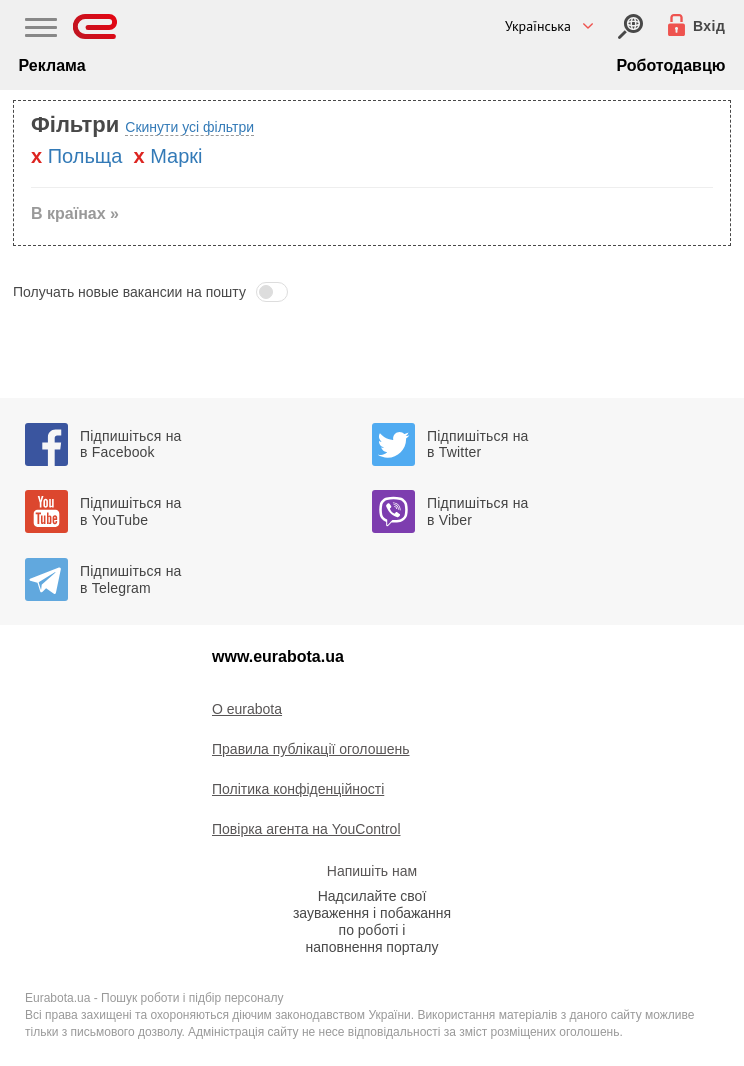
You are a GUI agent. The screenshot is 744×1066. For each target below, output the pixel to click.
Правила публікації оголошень (311, 749)
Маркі (176, 156)
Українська (538, 26)
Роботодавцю (671, 65)
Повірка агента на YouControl (306, 829)
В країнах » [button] (75, 213)
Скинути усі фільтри (189, 127)
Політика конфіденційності (298, 789)
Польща (85, 156)
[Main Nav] (41, 30)
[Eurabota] (95, 26)
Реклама (52, 65)
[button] (372, 292)
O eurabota (247, 709)
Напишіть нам (372, 871)
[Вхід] (630, 26)
